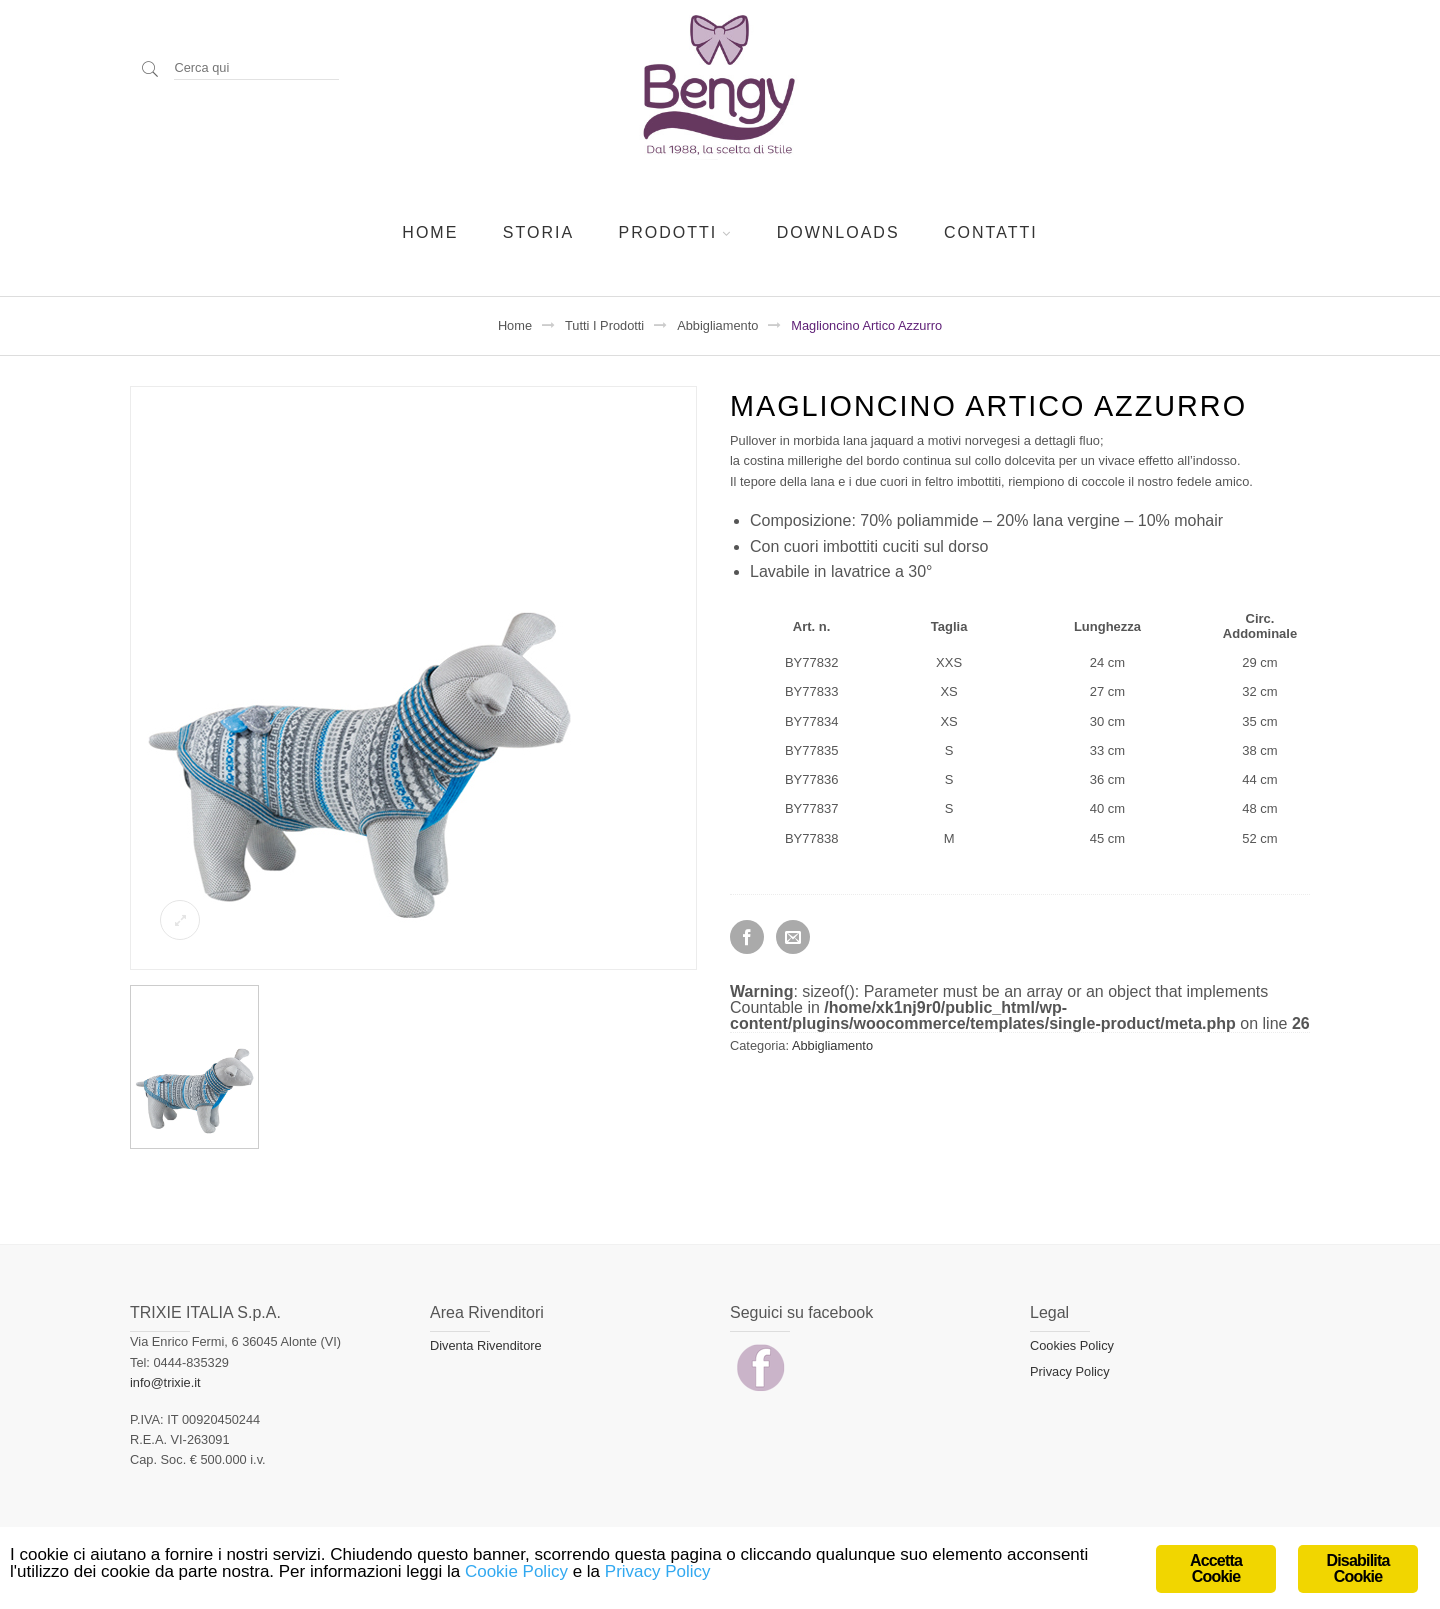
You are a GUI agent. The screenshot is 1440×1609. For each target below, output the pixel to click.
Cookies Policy (1072, 1345)
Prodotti (668, 232)
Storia (538, 232)
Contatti (991, 232)
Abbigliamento (717, 325)
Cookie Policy (516, 1571)
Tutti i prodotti (604, 325)
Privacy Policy (1070, 1371)
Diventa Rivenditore (486, 1345)
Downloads (838, 232)
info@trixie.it (165, 1382)
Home (430, 232)
